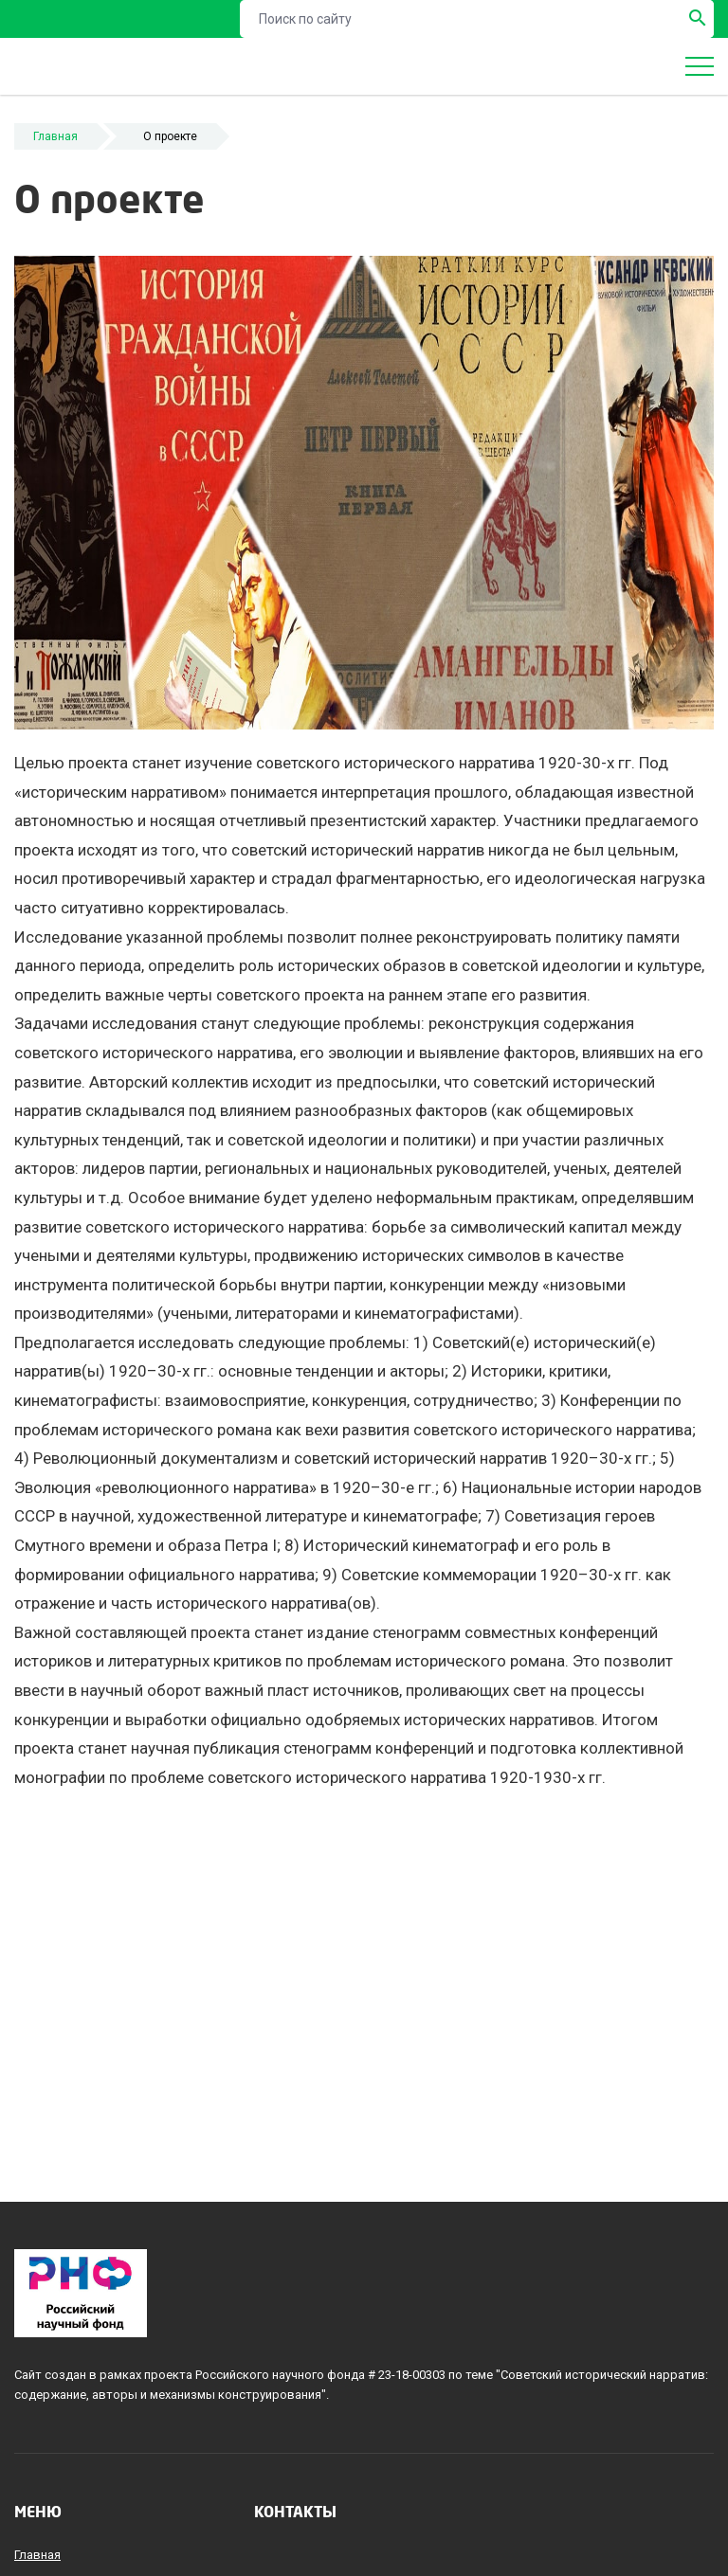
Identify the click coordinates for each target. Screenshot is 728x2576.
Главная (55, 136)
